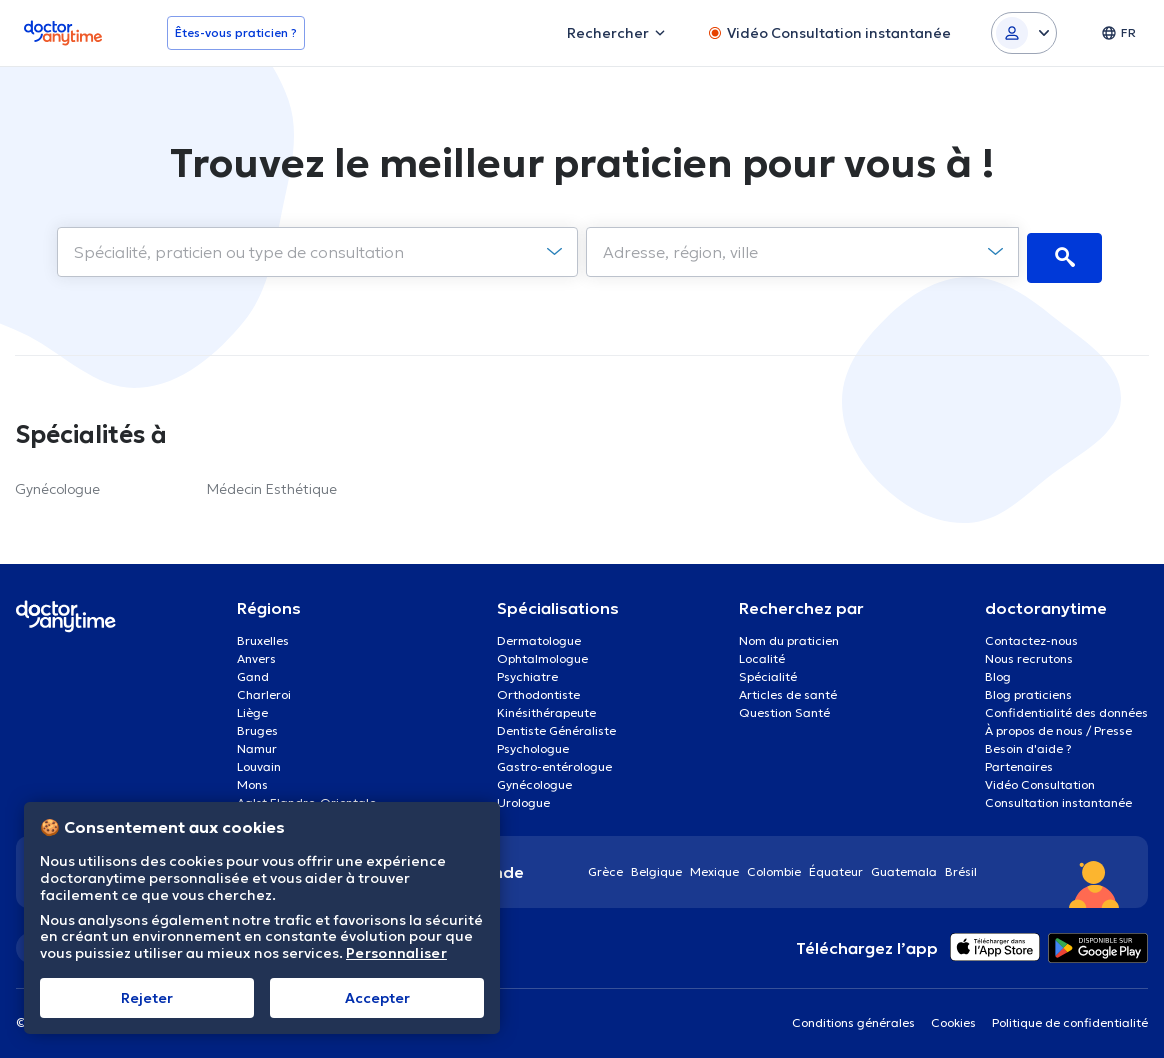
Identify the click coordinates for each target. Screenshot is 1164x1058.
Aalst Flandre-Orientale (306, 796)
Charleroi (264, 688)
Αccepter (377, 998)
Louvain (259, 760)
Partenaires (1019, 760)
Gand (253, 670)
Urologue (523, 796)
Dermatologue (539, 634)
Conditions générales (853, 1016)
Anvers (256, 652)
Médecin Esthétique (272, 483)
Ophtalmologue (542, 652)
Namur (257, 742)
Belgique (656, 865)
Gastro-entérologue (554, 760)
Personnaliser (396, 953)
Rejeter (147, 998)
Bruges (257, 724)
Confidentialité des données (1066, 706)
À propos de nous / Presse (1058, 724)
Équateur (836, 865)
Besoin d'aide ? (1028, 742)
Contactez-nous (1031, 634)
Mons (252, 778)
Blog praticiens (1028, 688)
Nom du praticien (789, 634)
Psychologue (533, 742)
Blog (998, 670)
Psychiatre (527, 670)
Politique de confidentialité (1070, 1016)
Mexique (714, 865)
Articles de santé (788, 688)
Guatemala (904, 865)
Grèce (605, 865)
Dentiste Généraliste (556, 724)
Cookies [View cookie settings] (953, 1016)
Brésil (961, 865)
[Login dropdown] (1024, 33)
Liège (252, 706)
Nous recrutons (1029, 652)
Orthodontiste (538, 688)
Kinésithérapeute (546, 706)
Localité (762, 652)
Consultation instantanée (1058, 796)
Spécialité (768, 670)
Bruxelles (263, 634)
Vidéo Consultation (1040, 778)
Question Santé (784, 706)
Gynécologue (57, 483)
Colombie (774, 865)
